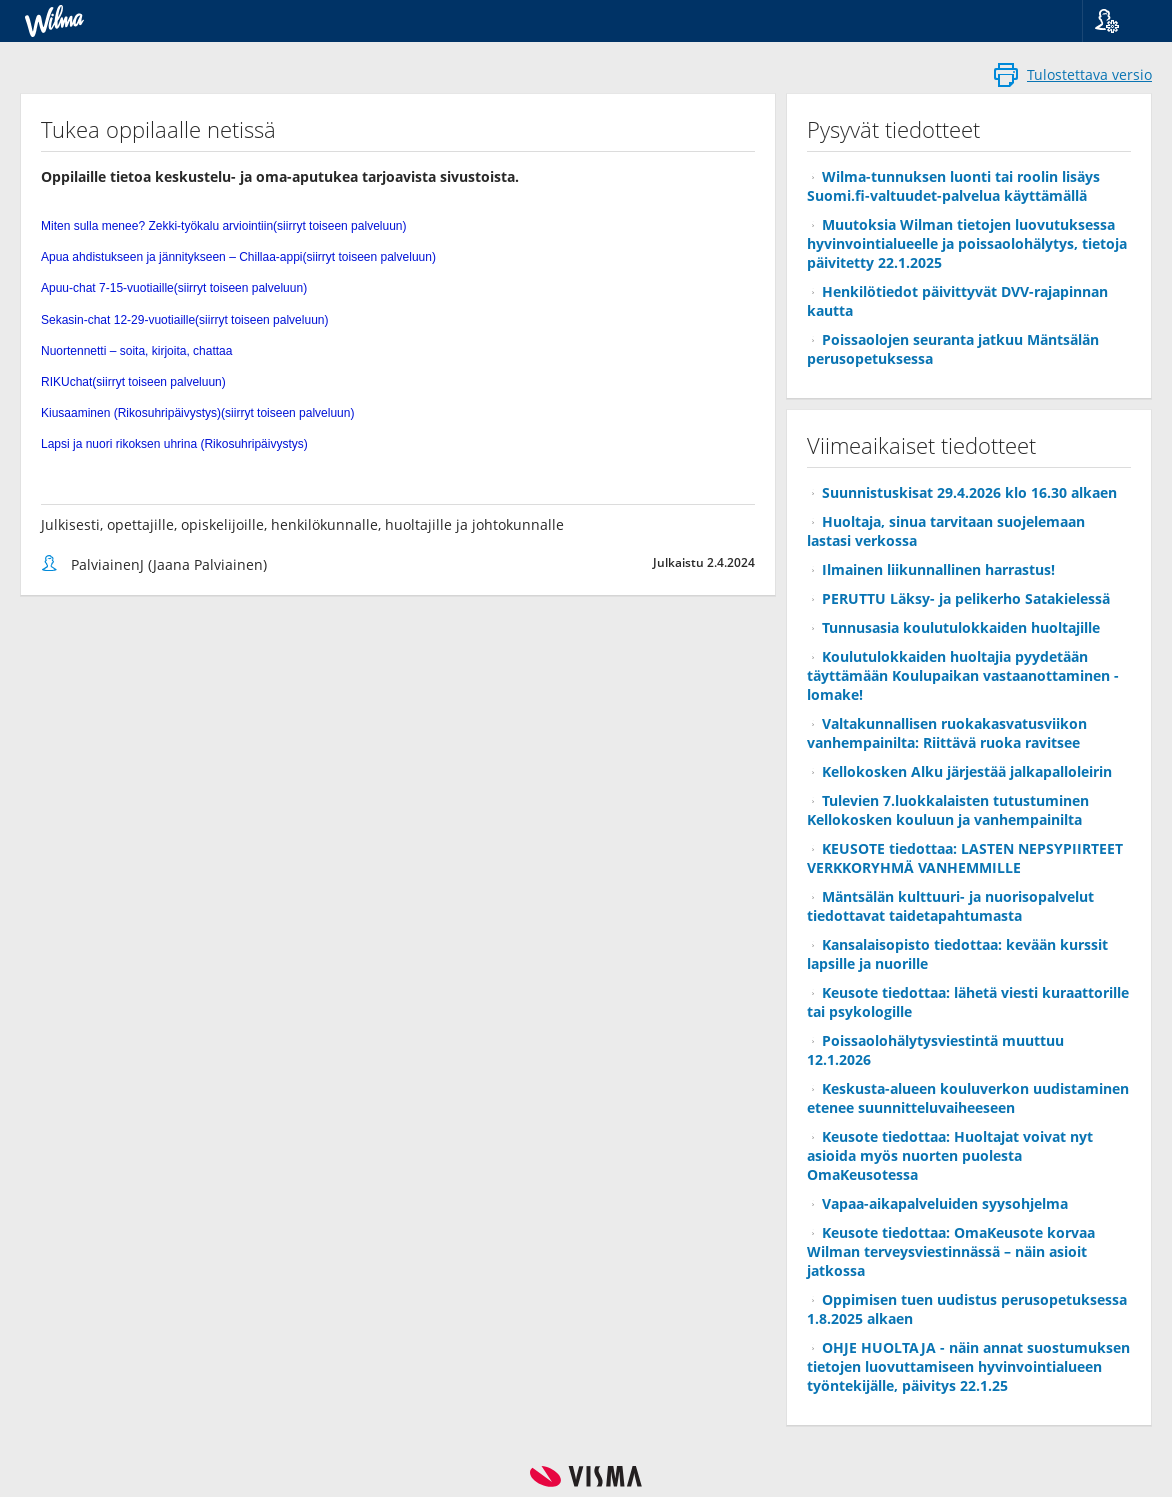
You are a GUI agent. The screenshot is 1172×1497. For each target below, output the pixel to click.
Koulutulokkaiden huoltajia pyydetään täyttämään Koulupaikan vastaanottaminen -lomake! (963, 675)
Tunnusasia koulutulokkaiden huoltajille (961, 627)
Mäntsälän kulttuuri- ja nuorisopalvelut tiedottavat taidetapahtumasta (950, 906)
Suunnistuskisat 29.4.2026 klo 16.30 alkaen (969, 492)
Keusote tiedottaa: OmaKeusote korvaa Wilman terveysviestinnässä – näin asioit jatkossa (951, 1251)
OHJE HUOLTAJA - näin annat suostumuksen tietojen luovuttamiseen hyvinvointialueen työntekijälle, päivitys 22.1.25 (968, 1366)
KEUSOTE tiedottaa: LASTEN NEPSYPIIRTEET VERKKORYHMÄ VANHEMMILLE (965, 858)
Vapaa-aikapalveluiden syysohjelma (945, 1203)
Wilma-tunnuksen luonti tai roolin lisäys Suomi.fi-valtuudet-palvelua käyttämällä (953, 186)
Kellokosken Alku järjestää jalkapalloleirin (967, 771)
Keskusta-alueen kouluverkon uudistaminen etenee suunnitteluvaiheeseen (968, 1098)
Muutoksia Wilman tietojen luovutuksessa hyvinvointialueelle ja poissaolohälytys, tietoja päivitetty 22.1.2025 (967, 243)
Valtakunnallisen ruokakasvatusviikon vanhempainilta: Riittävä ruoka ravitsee (947, 733)
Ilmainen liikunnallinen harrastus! (938, 569)
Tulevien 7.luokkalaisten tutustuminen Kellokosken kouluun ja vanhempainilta (948, 810)
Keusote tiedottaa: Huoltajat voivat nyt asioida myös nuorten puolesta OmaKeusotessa (950, 1155)
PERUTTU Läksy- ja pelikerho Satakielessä (966, 598)
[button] (1119, 21)
